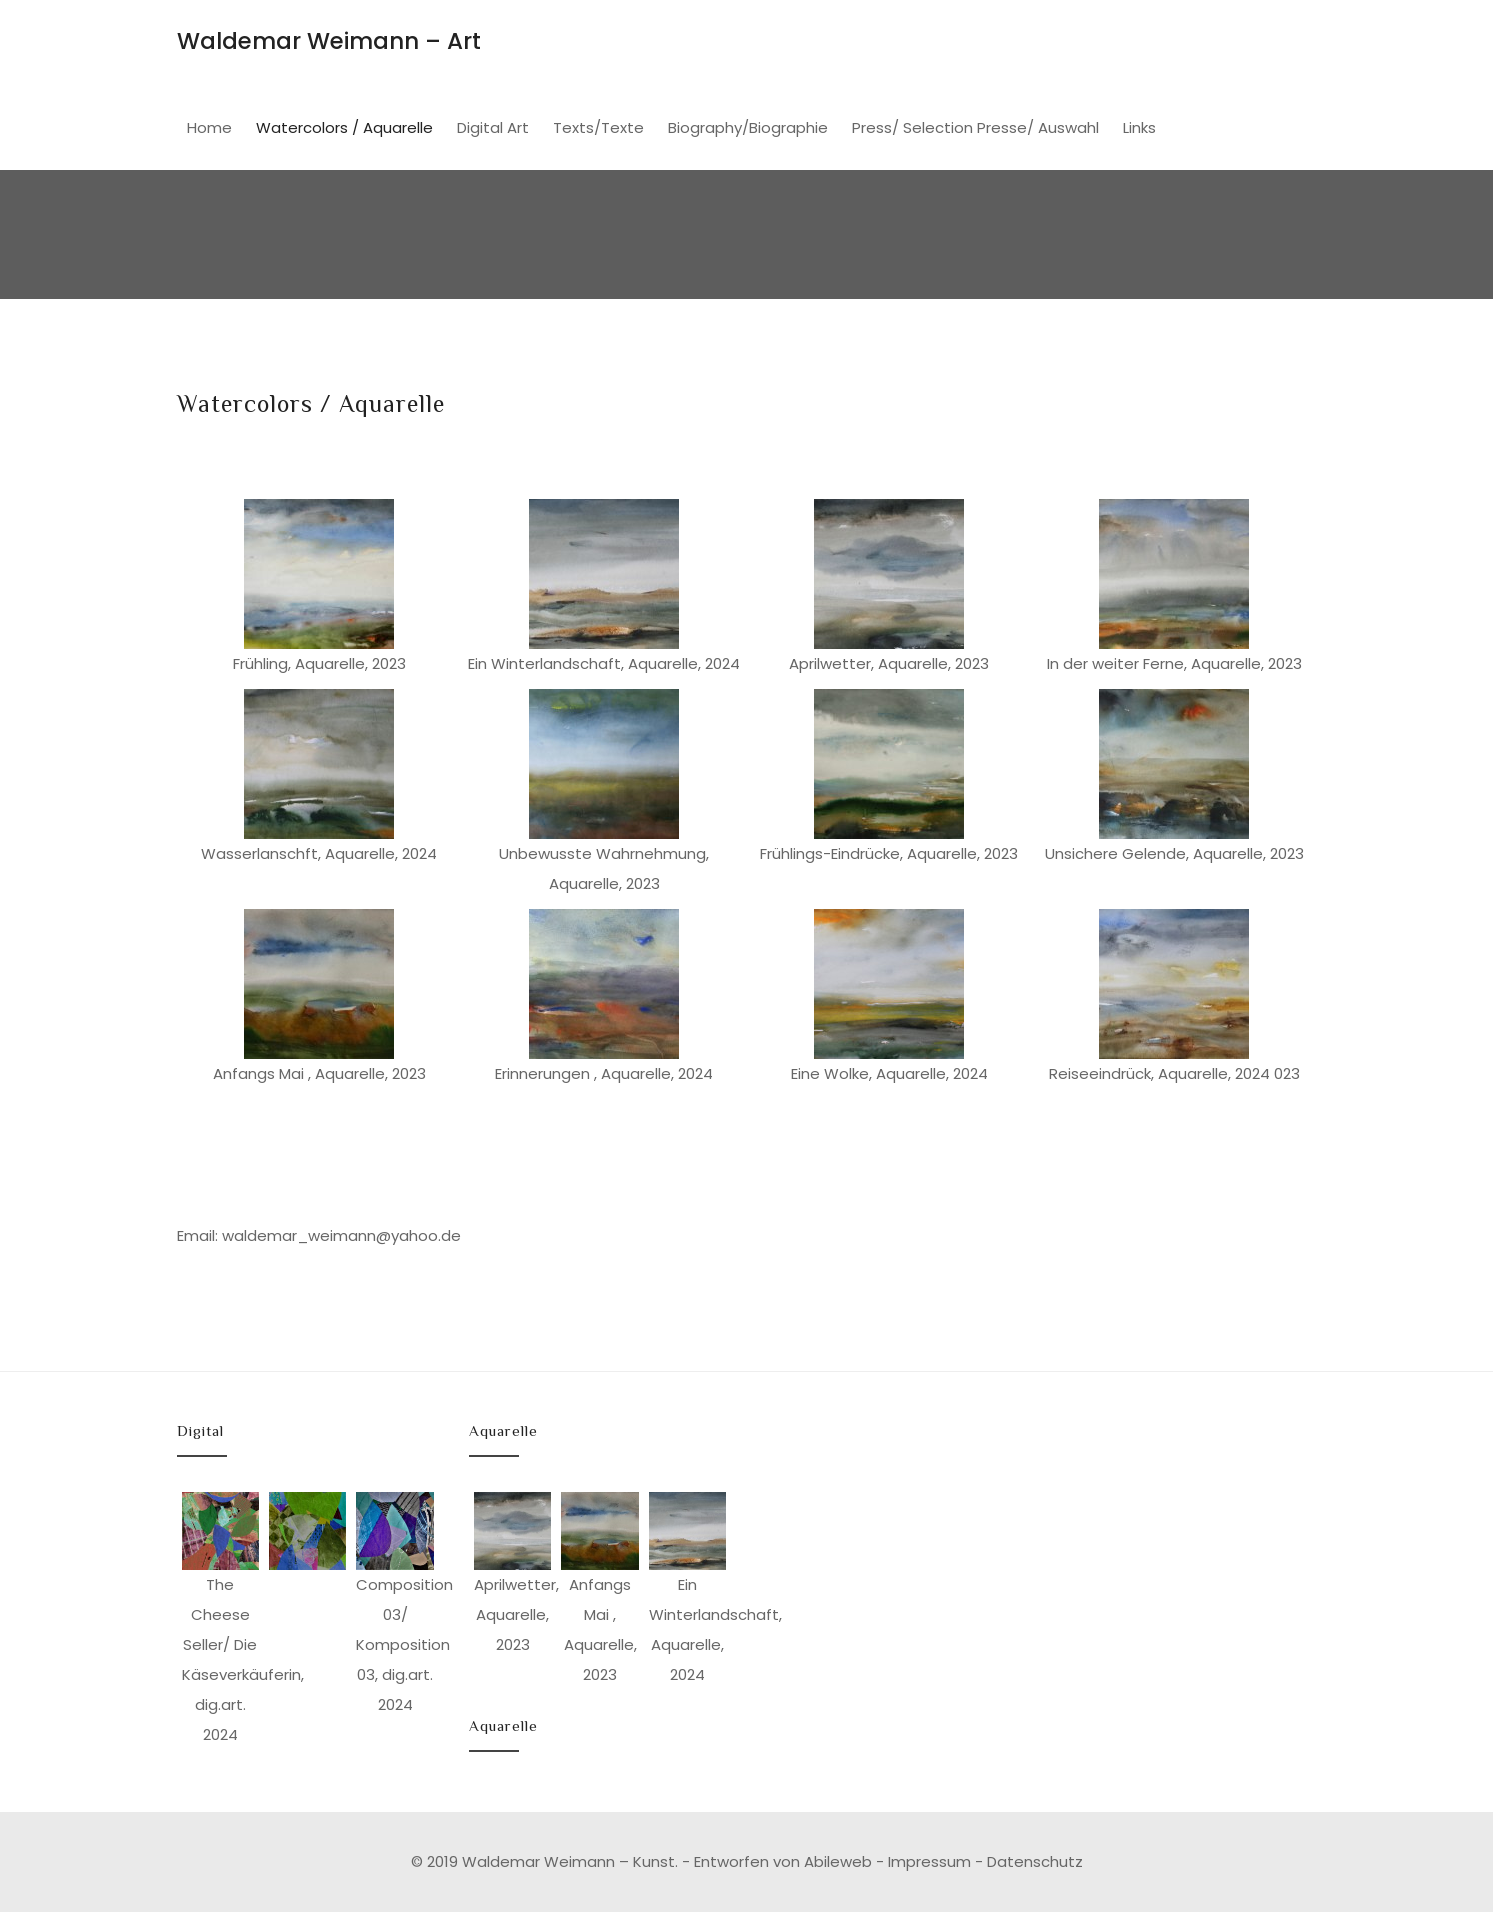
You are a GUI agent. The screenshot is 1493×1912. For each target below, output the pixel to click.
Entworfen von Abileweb (783, 1861)
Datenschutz (1035, 1861)
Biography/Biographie (748, 127)
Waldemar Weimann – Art (329, 41)
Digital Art (493, 127)
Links (1139, 127)
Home (209, 127)
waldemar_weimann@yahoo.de (341, 1235)
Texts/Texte (598, 127)
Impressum (929, 1861)
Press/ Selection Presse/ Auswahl (975, 127)
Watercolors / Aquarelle (344, 127)
